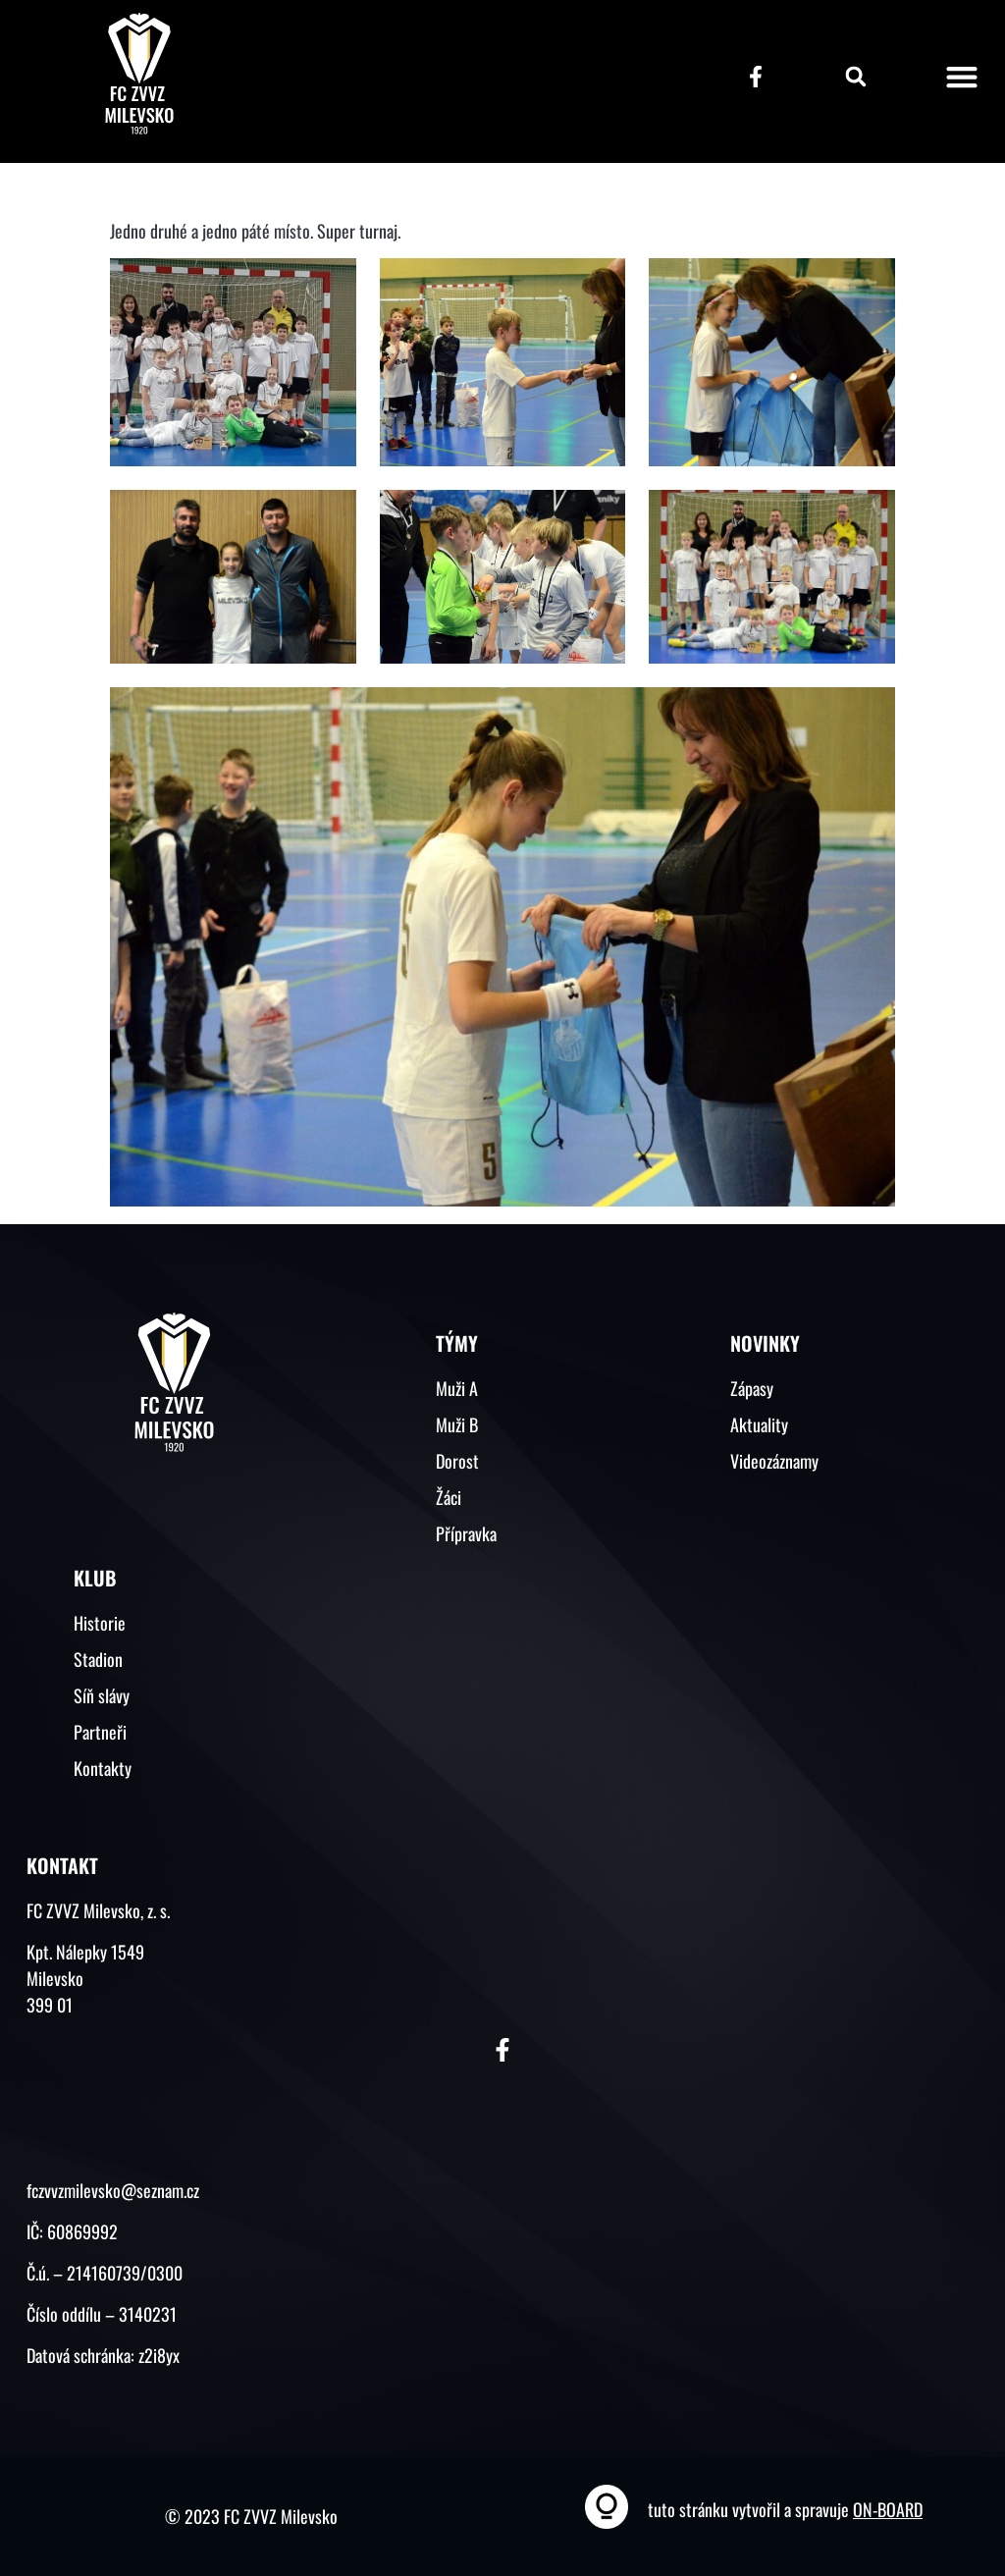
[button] (855, 76)
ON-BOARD (888, 2509)
